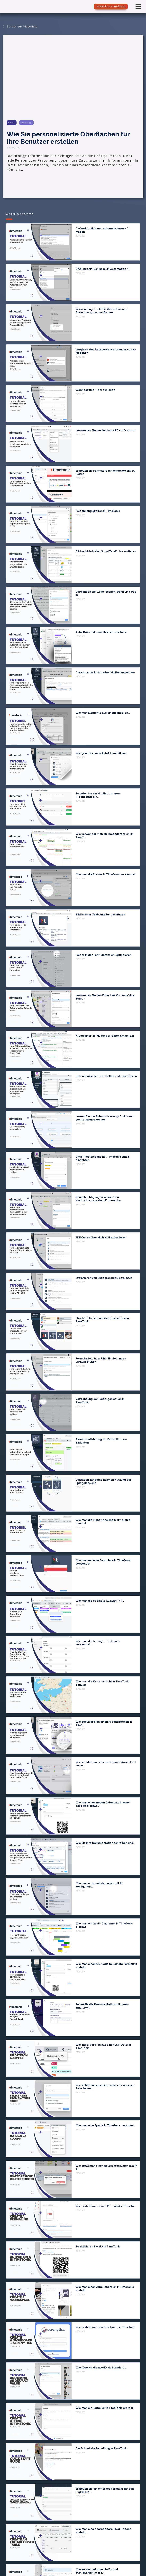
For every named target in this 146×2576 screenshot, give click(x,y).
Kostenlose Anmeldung (111, 6)
